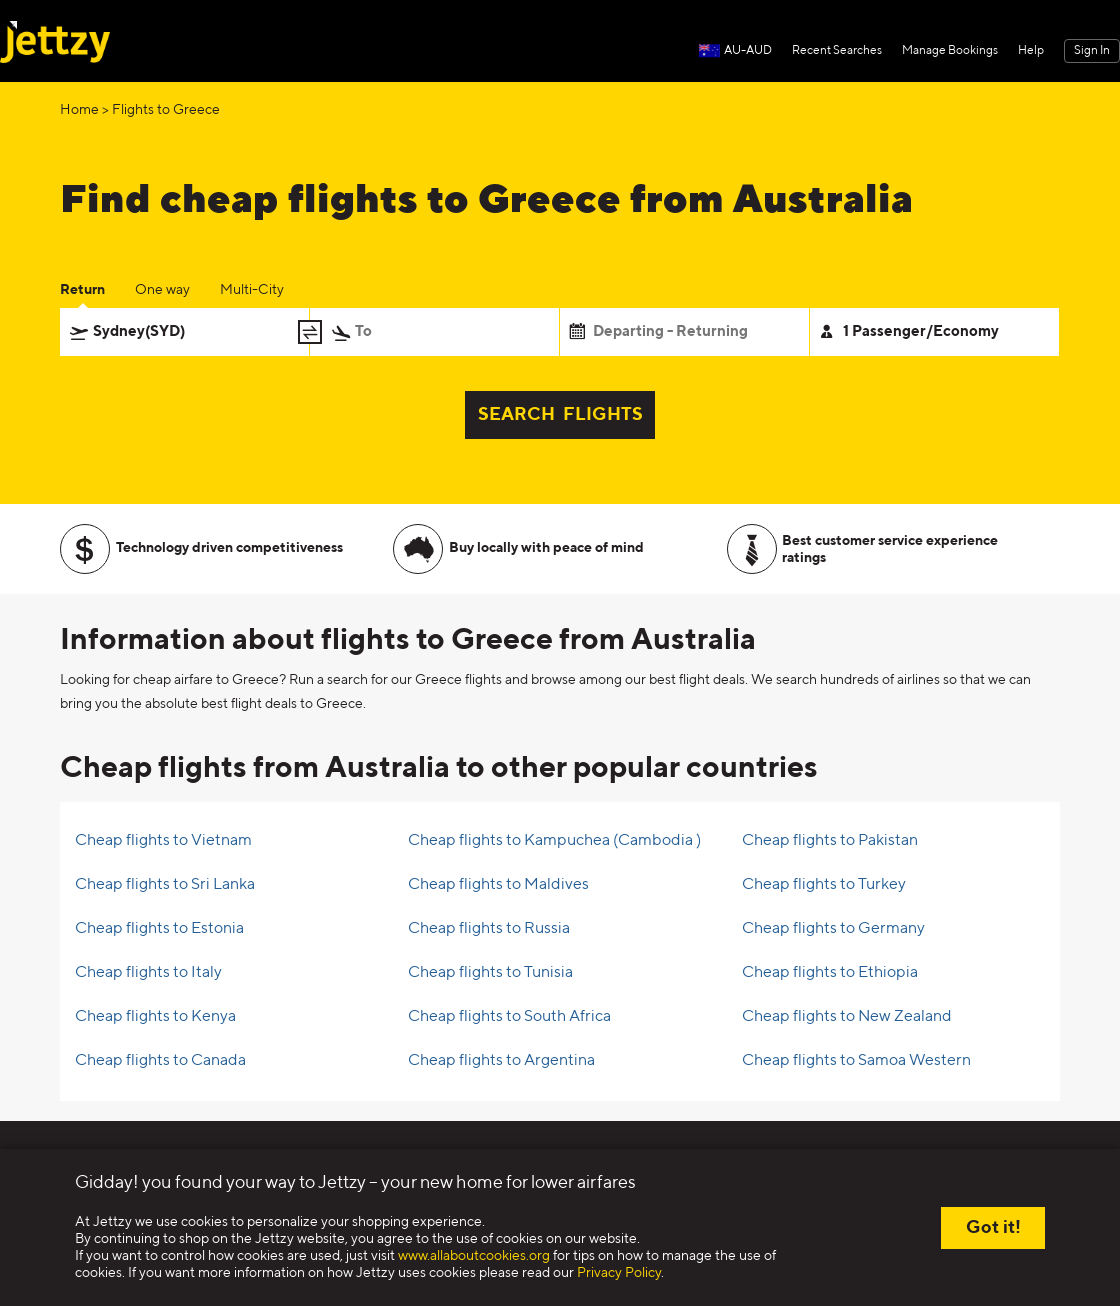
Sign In (1092, 51)
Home (79, 110)
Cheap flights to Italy (148, 973)
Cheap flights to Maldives (498, 885)
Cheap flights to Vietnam (163, 841)
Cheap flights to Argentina (501, 1061)
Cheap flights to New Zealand (847, 1017)
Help (1031, 51)
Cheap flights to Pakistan (830, 841)
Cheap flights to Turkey (824, 885)
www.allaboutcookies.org (474, 1256)
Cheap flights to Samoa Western (856, 1061)
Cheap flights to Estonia (159, 929)
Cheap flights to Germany (833, 929)
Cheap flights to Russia (489, 929)
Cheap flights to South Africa (509, 1017)
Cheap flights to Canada (160, 1061)
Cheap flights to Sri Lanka (165, 885)
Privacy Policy (619, 1273)
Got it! (993, 1228)
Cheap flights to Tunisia (490, 973)
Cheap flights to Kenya (155, 1017)
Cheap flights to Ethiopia (830, 973)
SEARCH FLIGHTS (560, 415)
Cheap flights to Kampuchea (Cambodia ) (554, 841)
